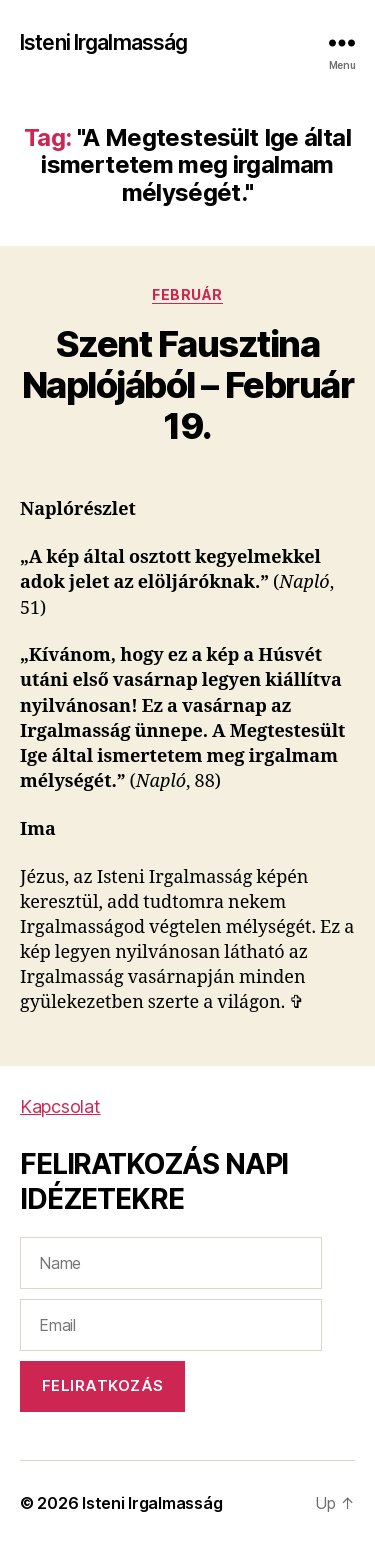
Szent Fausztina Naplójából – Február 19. (187, 385)
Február (187, 294)
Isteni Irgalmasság (103, 42)
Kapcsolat (60, 1106)
